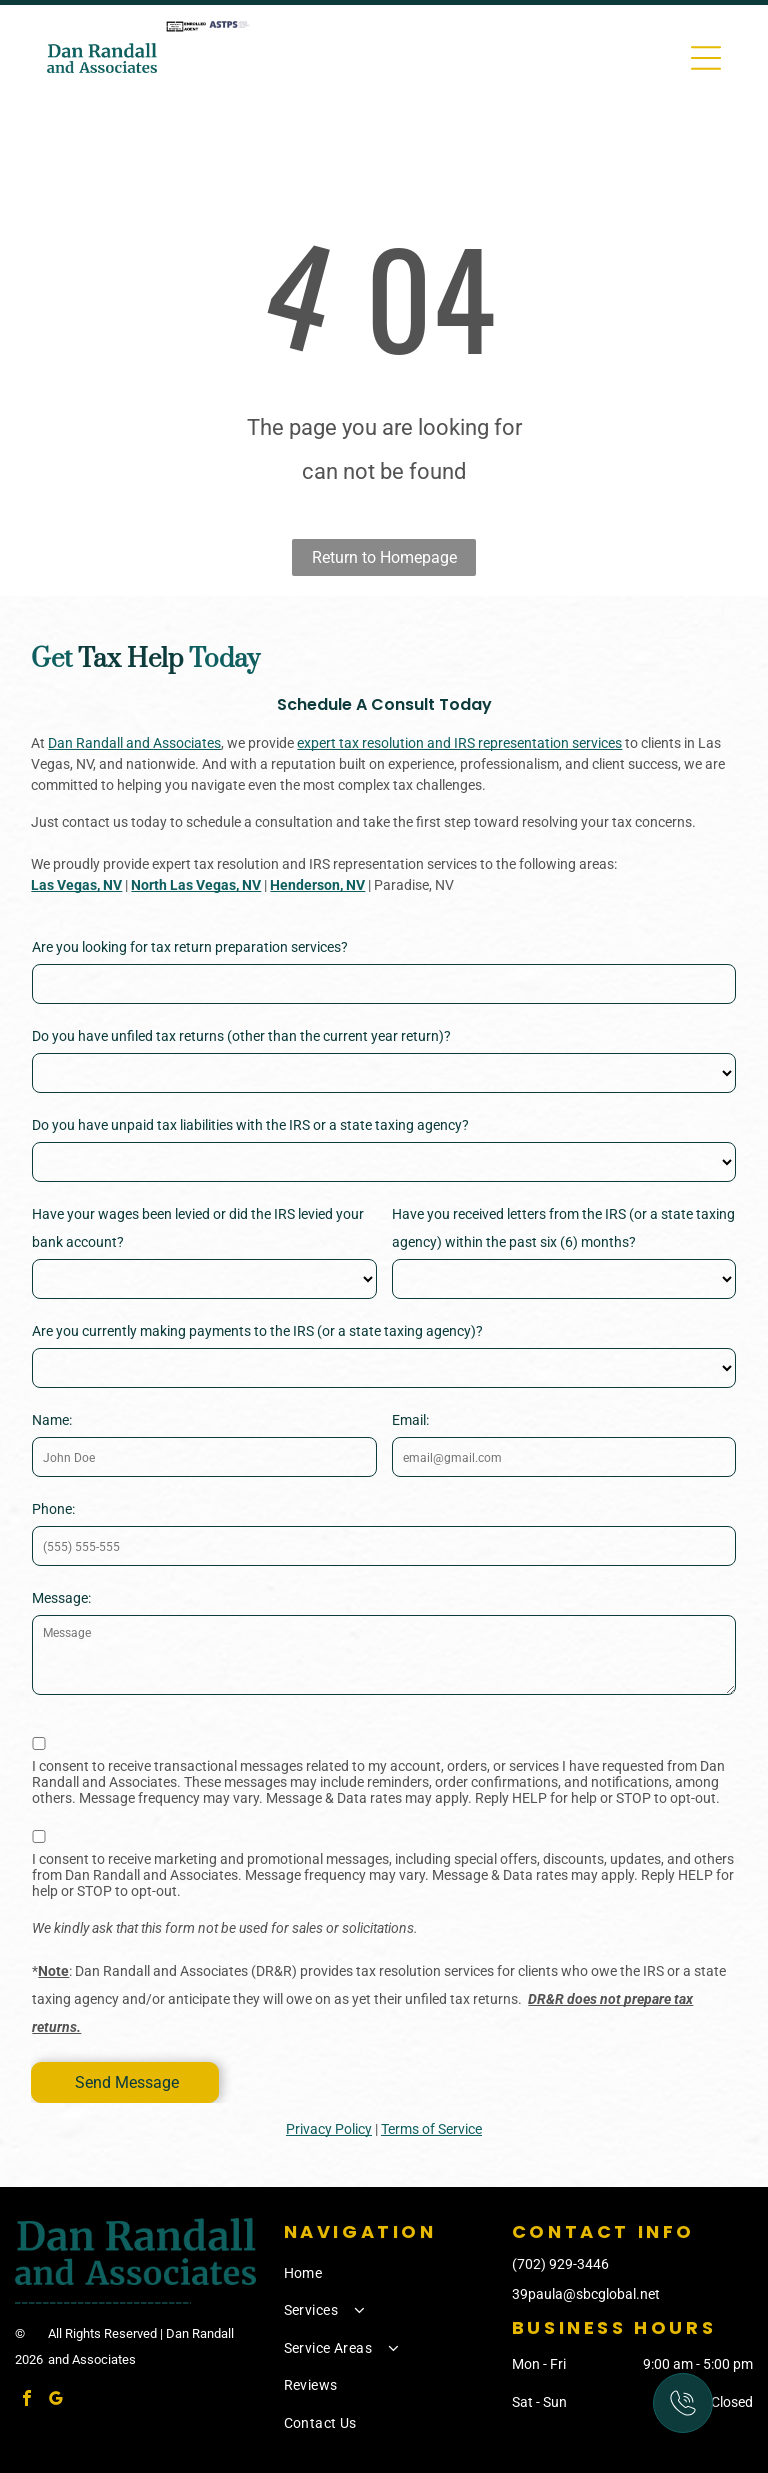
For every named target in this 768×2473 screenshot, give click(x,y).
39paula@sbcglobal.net (586, 2294)
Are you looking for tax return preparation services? (190, 947)
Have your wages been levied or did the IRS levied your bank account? (198, 1228)
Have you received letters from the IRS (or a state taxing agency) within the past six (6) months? (563, 1228)
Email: (410, 1420)
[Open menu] (706, 58)
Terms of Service (431, 2129)
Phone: (53, 1509)
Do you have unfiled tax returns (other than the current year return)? (241, 1036)
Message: (61, 1598)
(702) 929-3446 (560, 2264)
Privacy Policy (329, 2129)
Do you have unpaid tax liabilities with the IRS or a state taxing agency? (250, 1125)
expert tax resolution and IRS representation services (459, 743)
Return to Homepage (384, 557)
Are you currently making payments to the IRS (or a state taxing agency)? (257, 1331)
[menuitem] (394, 2273)
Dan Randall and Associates (134, 743)
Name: (52, 1420)
